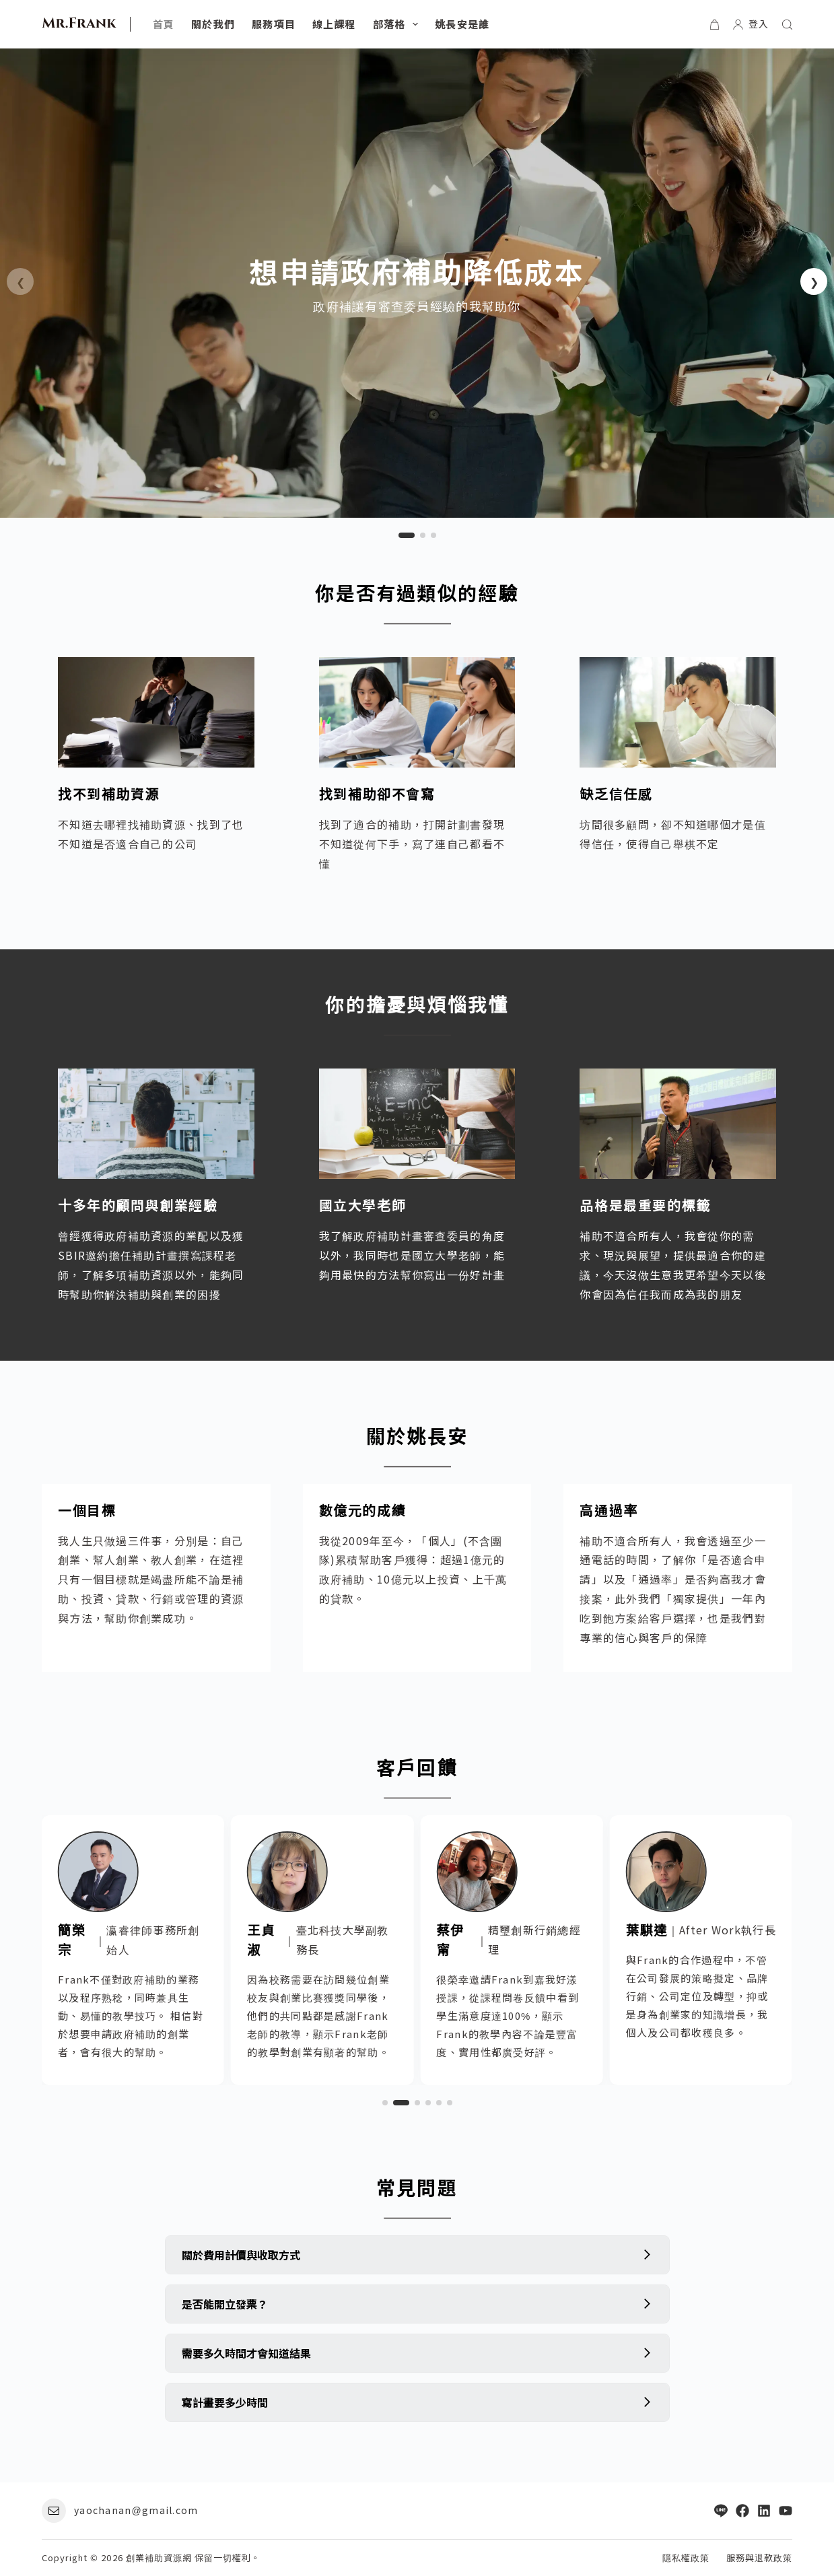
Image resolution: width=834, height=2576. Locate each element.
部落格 (398, 24)
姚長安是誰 (462, 24)
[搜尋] (787, 25)
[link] (417, 283)
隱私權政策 (685, 2558)
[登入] (751, 23)
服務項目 (274, 24)
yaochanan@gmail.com (136, 2510)
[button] (813, 281)
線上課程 (334, 24)
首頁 (163, 24)
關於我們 (213, 24)
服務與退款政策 (759, 2558)
